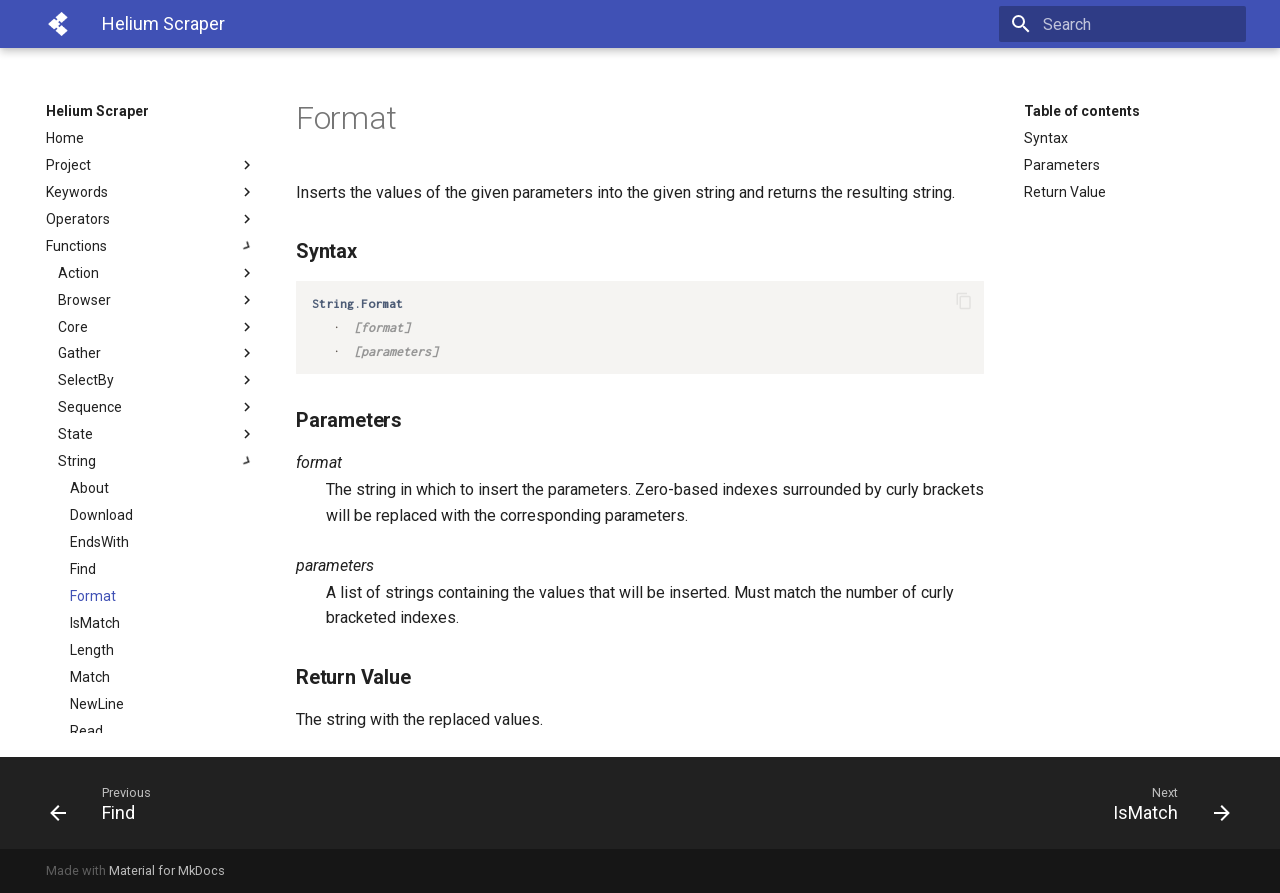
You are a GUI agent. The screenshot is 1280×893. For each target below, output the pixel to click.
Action (157, 273)
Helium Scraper (97, 111)
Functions (151, 246)
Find (83, 569)
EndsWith (99, 542)
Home (65, 138)
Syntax (1046, 138)
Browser (157, 300)
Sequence (157, 407)
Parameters (1062, 165)
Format (93, 596)
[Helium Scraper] (58, 24)
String (157, 461)
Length (92, 650)
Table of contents (1082, 111)
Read (86, 731)
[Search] (1129, 24)
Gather (157, 353)
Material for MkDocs (167, 870)
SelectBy (157, 380)
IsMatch (95, 623)
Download (101, 515)
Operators (151, 219)
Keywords (151, 192)
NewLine (97, 704)
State (157, 434)
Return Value (1065, 192)
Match (90, 677)
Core (157, 327)
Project (151, 165)
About (89, 488)
